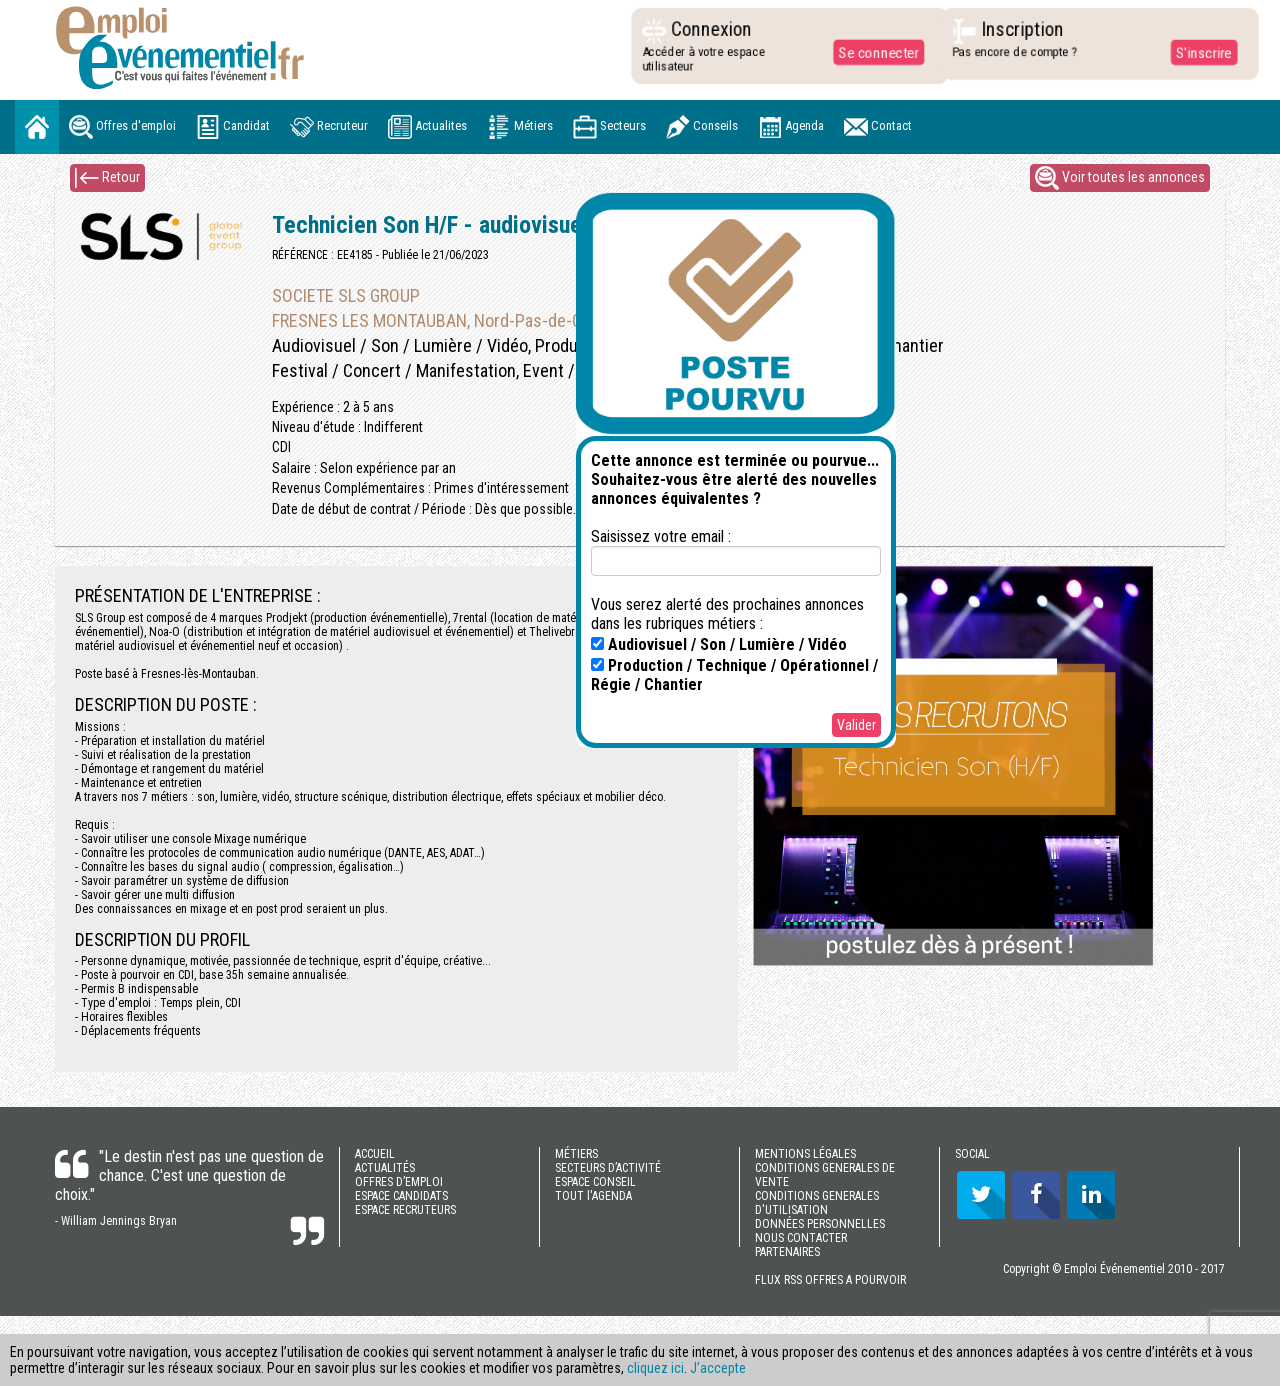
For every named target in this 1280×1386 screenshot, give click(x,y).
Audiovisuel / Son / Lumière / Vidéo (719, 644)
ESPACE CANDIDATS (401, 1196)
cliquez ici (655, 1368)
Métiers (520, 127)
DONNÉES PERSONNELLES (820, 1224)
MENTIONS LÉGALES (805, 1154)
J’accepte (718, 1368)
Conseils (702, 127)
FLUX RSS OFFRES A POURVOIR (830, 1280)
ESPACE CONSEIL (595, 1182)
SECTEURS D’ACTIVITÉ (608, 1168)
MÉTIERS (576, 1154)
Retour (107, 178)
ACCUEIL (375, 1154)
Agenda (791, 127)
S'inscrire (1198, 52)
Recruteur (329, 127)
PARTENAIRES (787, 1252)
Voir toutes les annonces (1120, 178)
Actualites (427, 127)
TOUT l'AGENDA (593, 1196)
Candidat (233, 127)
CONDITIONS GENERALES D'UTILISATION (817, 1203)
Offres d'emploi (122, 127)
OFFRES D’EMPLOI (399, 1182)
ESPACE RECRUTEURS (405, 1210)
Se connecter (874, 52)
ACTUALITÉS (385, 1168)
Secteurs (609, 127)
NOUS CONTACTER (801, 1238)
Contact (878, 127)
